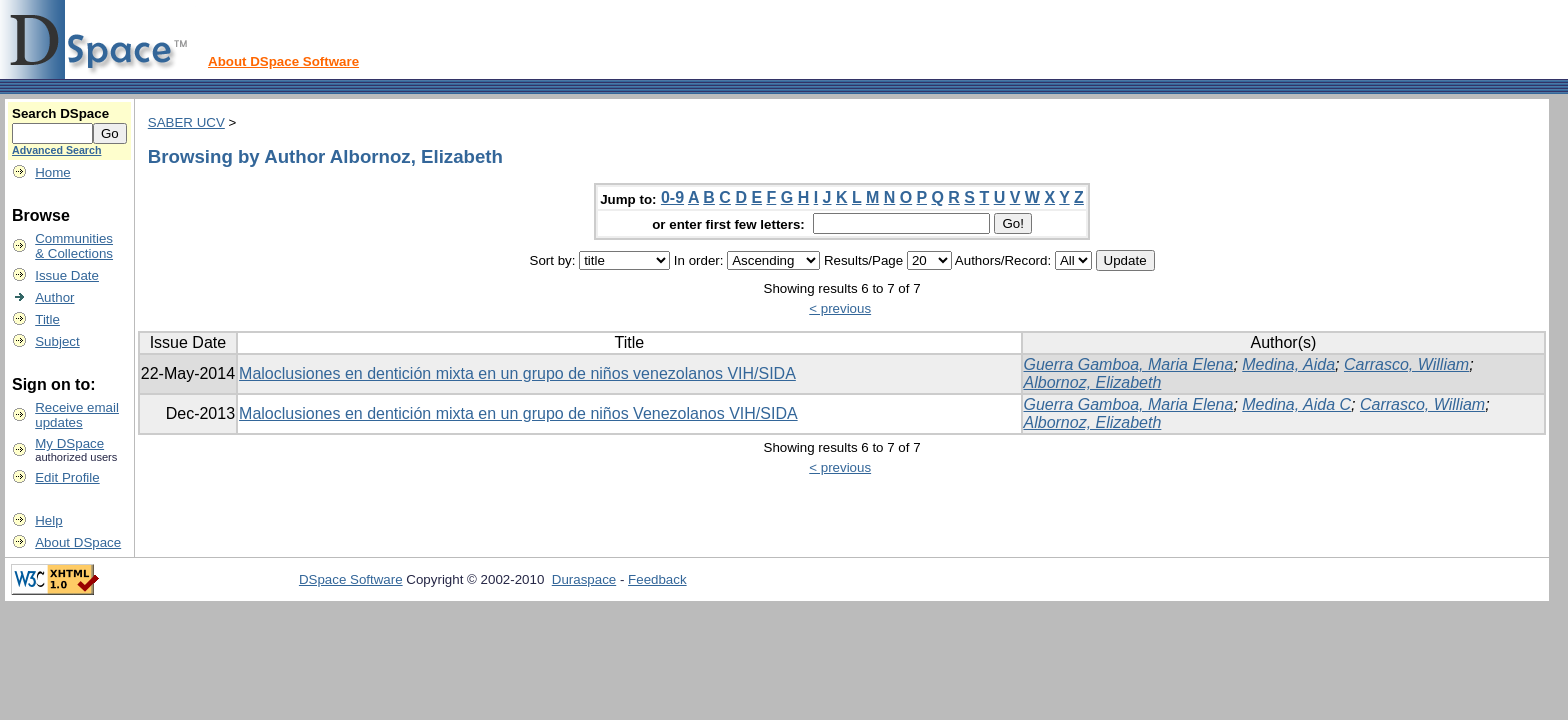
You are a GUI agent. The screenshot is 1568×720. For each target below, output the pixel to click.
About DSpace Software (283, 61)
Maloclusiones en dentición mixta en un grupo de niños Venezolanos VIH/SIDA (518, 413)
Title (47, 319)
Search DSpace (60, 113)
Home (53, 172)
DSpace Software (351, 579)
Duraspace (584, 579)
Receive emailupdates (77, 415)
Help (48, 520)
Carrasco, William (1406, 364)
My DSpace (69, 443)
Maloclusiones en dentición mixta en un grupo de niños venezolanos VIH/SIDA (517, 373)
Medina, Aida (1288, 364)
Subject (57, 341)
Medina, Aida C (1296, 404)
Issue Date (67, 275)
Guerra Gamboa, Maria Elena (1129, 364)
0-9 (672, 197)
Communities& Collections (74, 246)
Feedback (657, 579)
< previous (840, 308)
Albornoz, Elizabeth (1093, 382)
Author (54, 297)
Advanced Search (56, 150)
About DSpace (78, 542)
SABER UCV (186, 122)
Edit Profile (67, 477)
